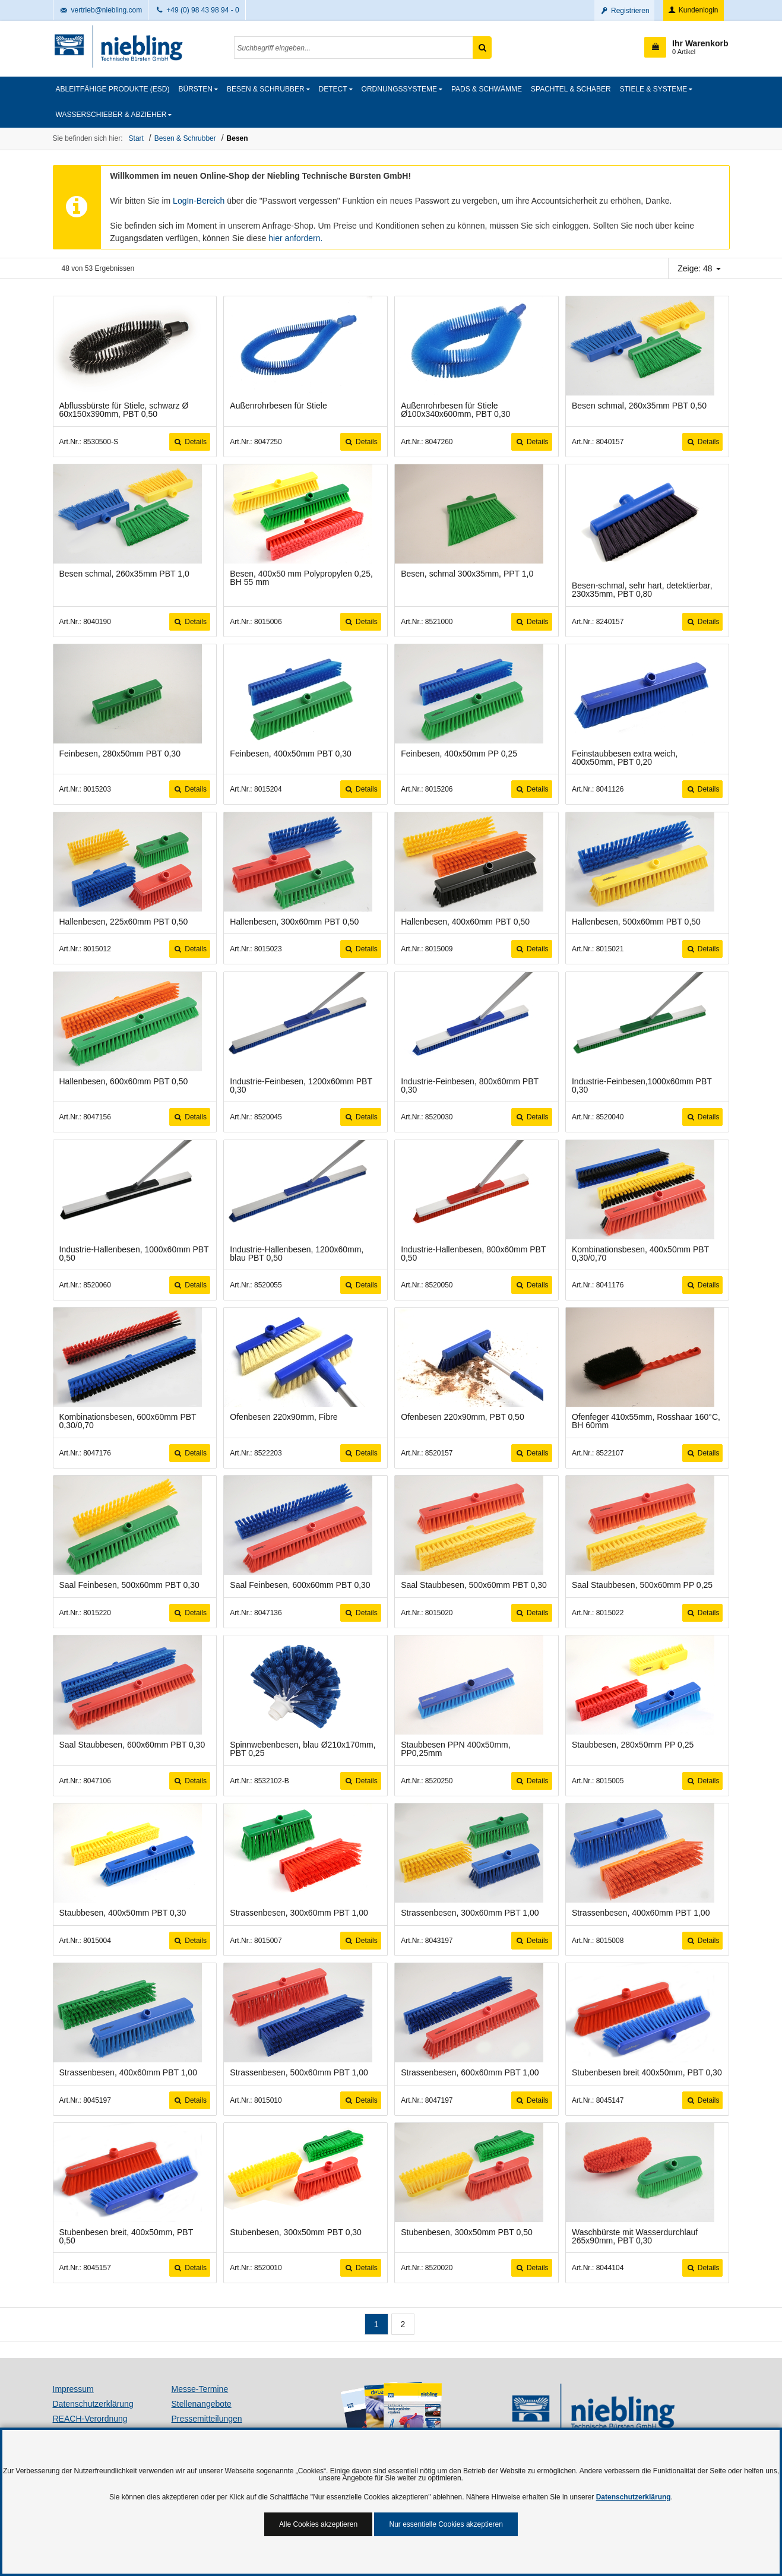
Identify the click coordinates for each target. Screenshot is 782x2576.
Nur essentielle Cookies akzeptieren (445, 2524)
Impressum (73, 2389)
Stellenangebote (202, 2404)
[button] (686, 47)
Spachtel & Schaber (571, 89)
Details (190, 442)
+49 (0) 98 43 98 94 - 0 (196, 10)
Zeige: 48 (698, 268)
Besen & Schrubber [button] (266, 89)
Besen (237, 138)
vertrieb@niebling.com (101, 10)
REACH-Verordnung (90, 2418)
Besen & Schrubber (185, 138)
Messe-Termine (200, 2389)
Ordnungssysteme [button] (399, 89)
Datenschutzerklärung (93, 2404)
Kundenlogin (692, 10)
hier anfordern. (295, 238)
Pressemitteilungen (207, 2418)
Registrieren (624, 11)
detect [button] (333, 89)
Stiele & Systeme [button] (653, 89)
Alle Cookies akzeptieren (318, 2524)
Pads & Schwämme (486, 89)
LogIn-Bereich (198, 200)
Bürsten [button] (196, 89)
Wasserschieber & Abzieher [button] (111, 114)
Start (136, 138)
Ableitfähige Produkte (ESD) (113, 89)
